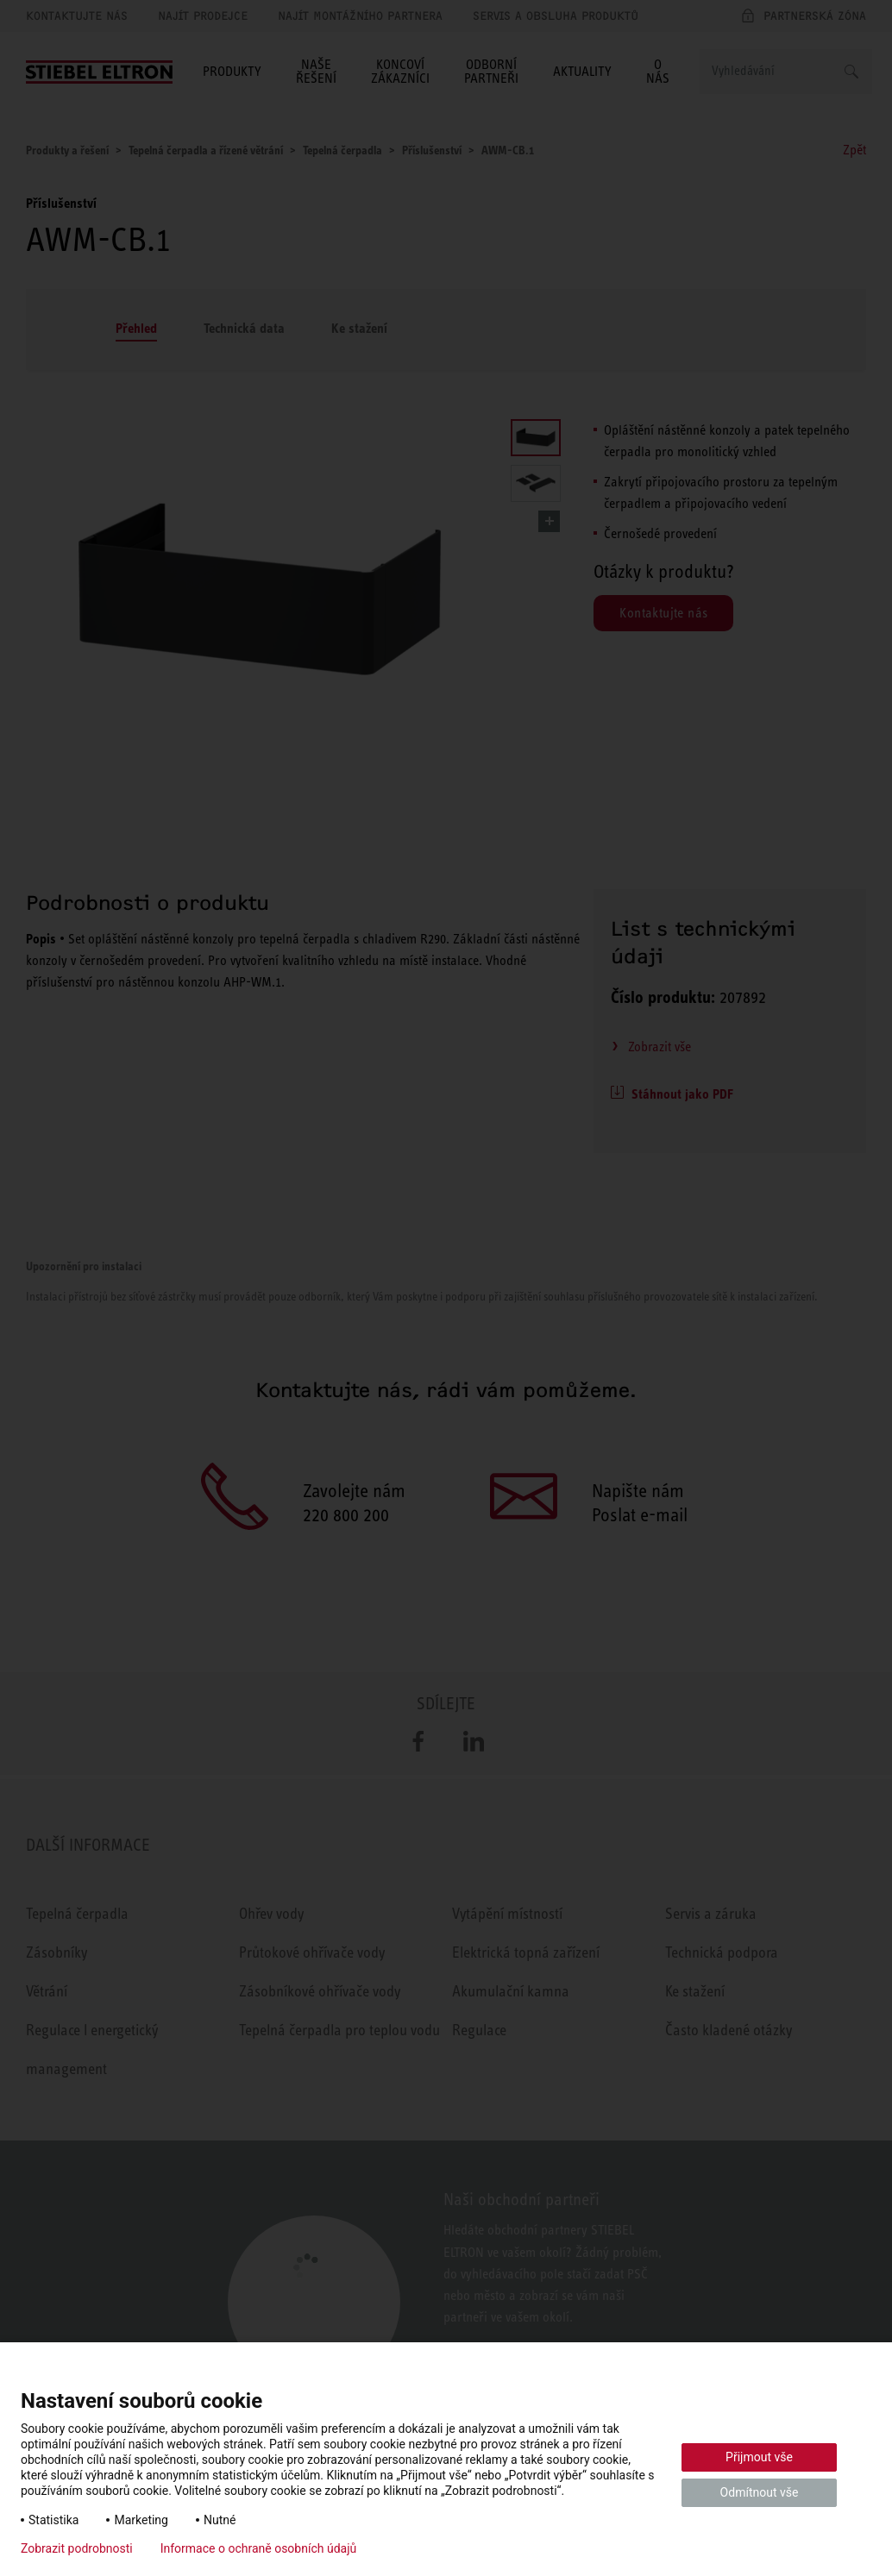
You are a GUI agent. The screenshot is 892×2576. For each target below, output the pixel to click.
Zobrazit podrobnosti (77, 2548)
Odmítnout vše (759, 2492)
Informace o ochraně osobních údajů (258, 2548)
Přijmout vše (759, 2457)
